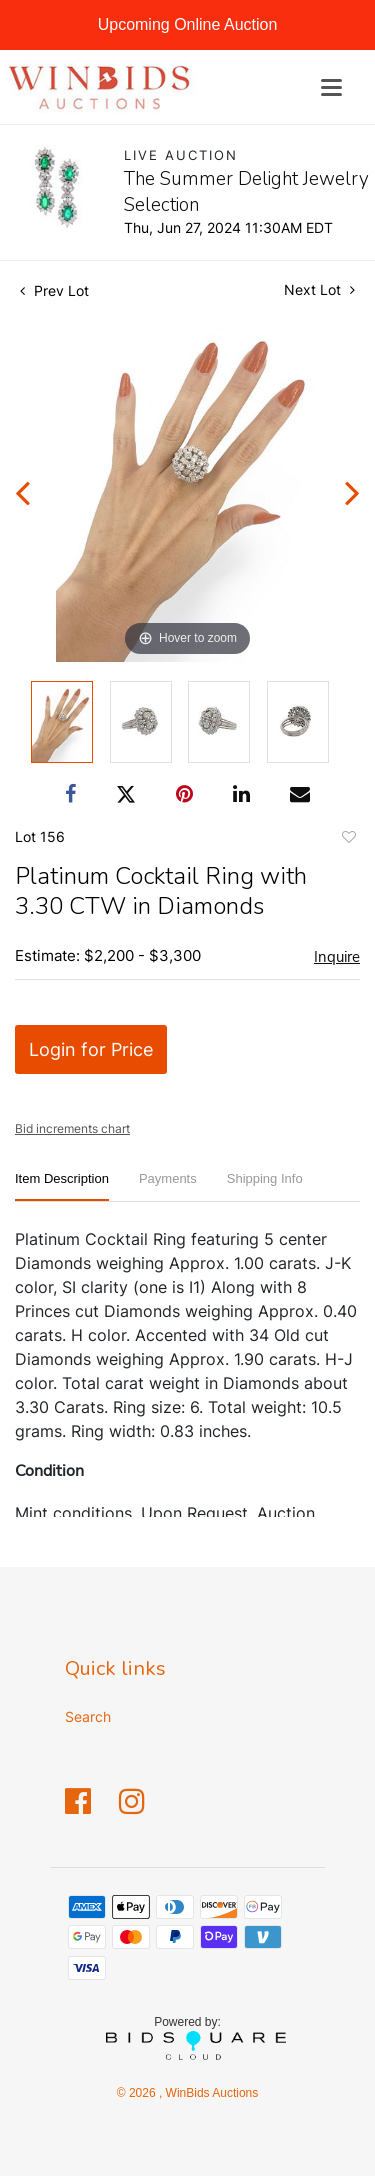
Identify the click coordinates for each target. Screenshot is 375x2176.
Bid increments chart (72, 1128)
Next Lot (319, 289)
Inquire (337, 957)
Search (88, 1716)
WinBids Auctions (210, 2093)
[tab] (62, 1186)
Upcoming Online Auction (188, 24)
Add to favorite (348, 840)
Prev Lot (54, 290)
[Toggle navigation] (331, 87)
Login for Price (91, 1049)
